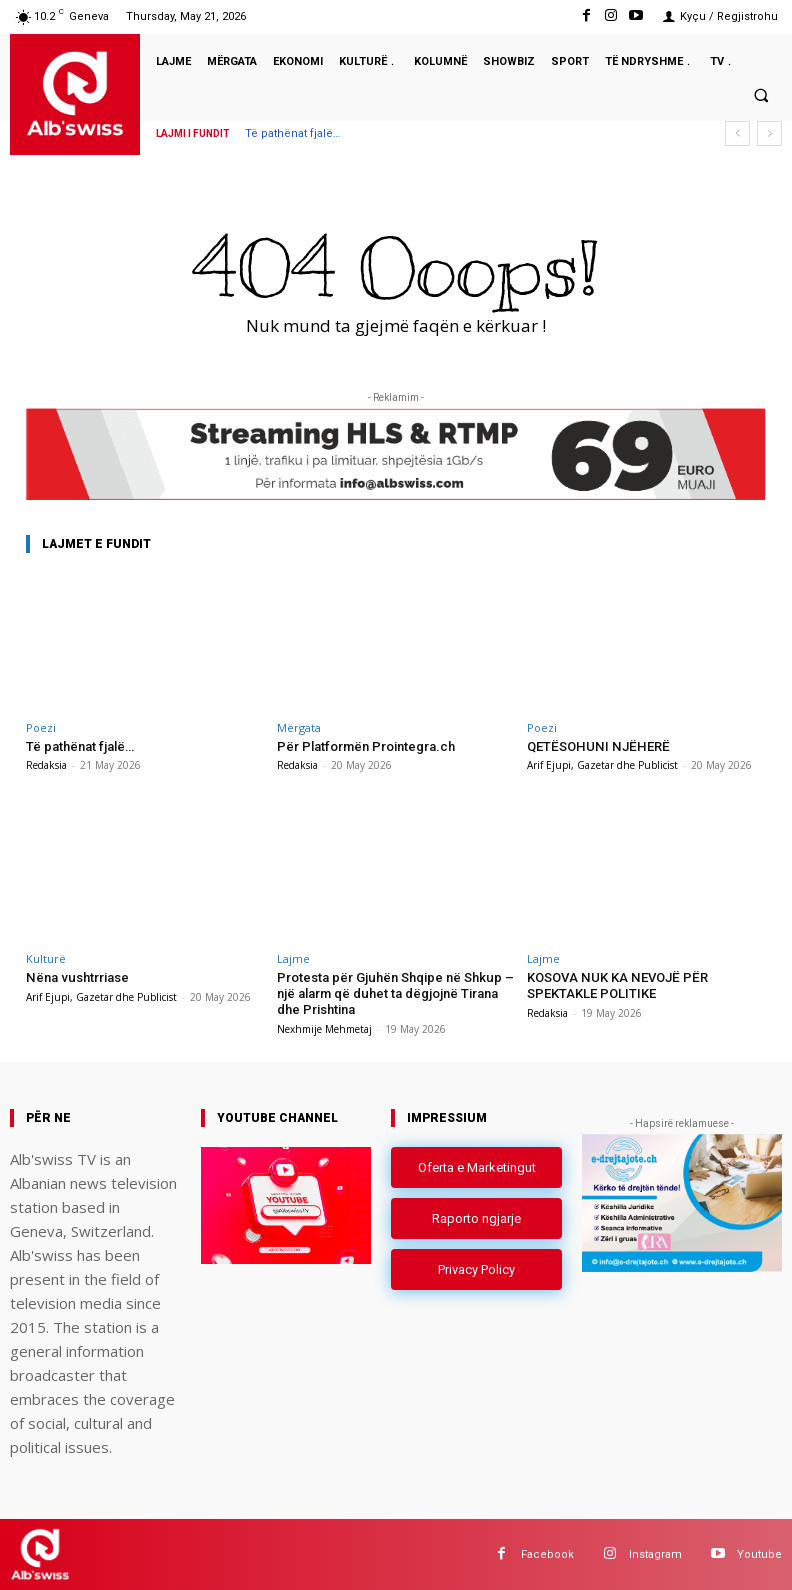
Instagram (655, 1553)
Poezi (41, 727)
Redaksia (46, 765)
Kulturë (46, 958)
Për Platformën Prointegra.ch (366, 746)
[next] (769, 133)
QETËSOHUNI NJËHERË (596, 746)
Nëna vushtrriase (76, 977)
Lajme (293, 958)
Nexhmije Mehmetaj (324, 1028)
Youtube (759, 1553)
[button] (761, 95)
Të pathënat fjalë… (292, 133)
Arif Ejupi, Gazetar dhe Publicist (602, 765)
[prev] (737, 133)
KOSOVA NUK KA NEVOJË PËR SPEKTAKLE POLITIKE (616, 985)
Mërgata (299, 727)
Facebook (547, 1553)
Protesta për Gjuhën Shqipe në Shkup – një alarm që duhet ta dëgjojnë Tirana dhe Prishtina (394, 993)
